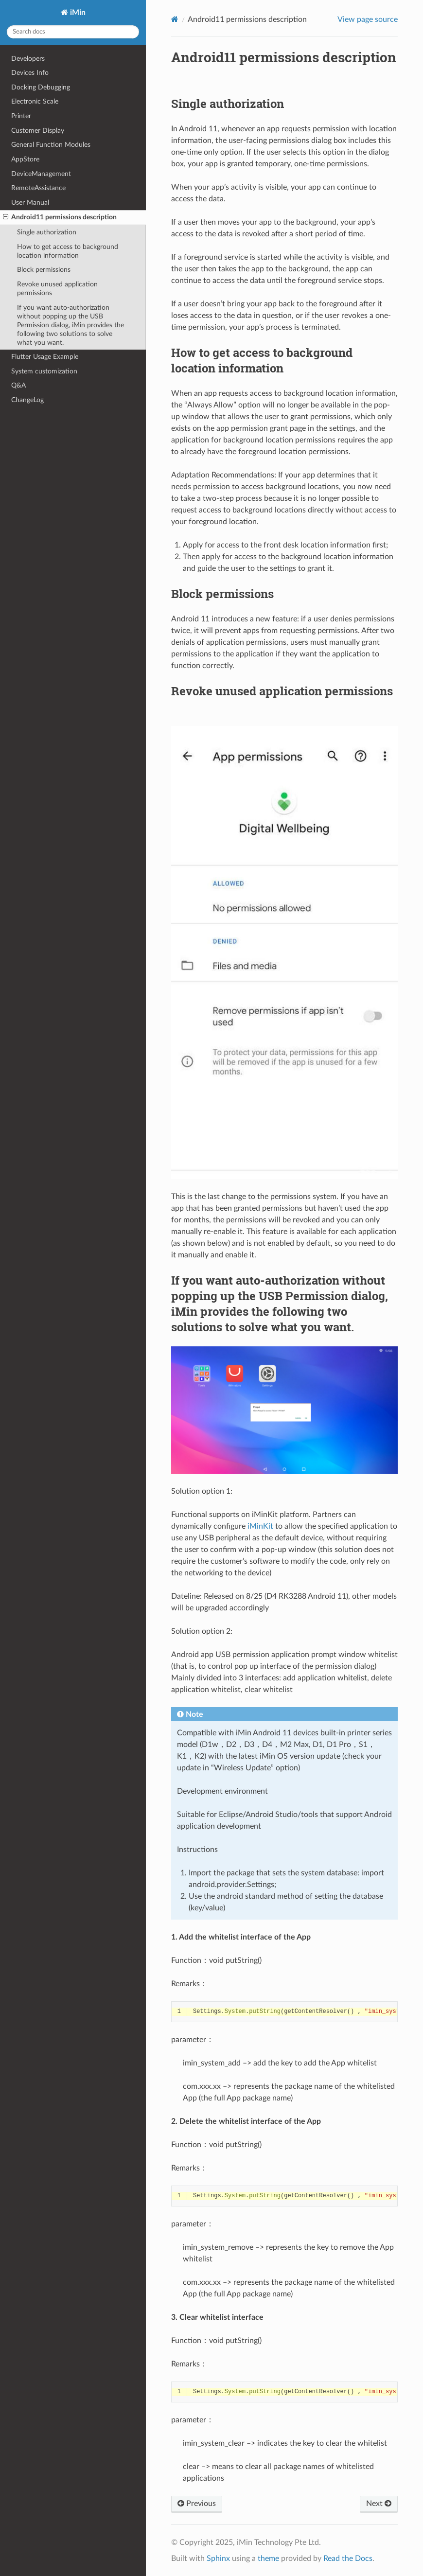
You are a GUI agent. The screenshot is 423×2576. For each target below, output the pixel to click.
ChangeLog (27, 400)
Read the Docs (347, 2558)
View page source (367, 19)
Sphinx (218, 2558)
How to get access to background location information (67, 251)
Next (378, 2503)
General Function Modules (50, 144)
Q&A (18, 385)
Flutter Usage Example (44, 356)
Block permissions (43, 269)
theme (268, 2558)
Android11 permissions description (60, 217)
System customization (44, 371)
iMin (77, 13)
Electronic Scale (34, 101)
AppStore (25, 159)
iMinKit (260, 1526)
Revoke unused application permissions (57, 289)
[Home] (174, 19)
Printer (21, 116)
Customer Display (37, 130)
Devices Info (30, 72)
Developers (28, 58)
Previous (196, 2503)
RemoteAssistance (38, 188)
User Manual (30, 202)
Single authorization (46, 232)
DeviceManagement (41, 173)
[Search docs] (73, 32)
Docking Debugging (40, 87)
